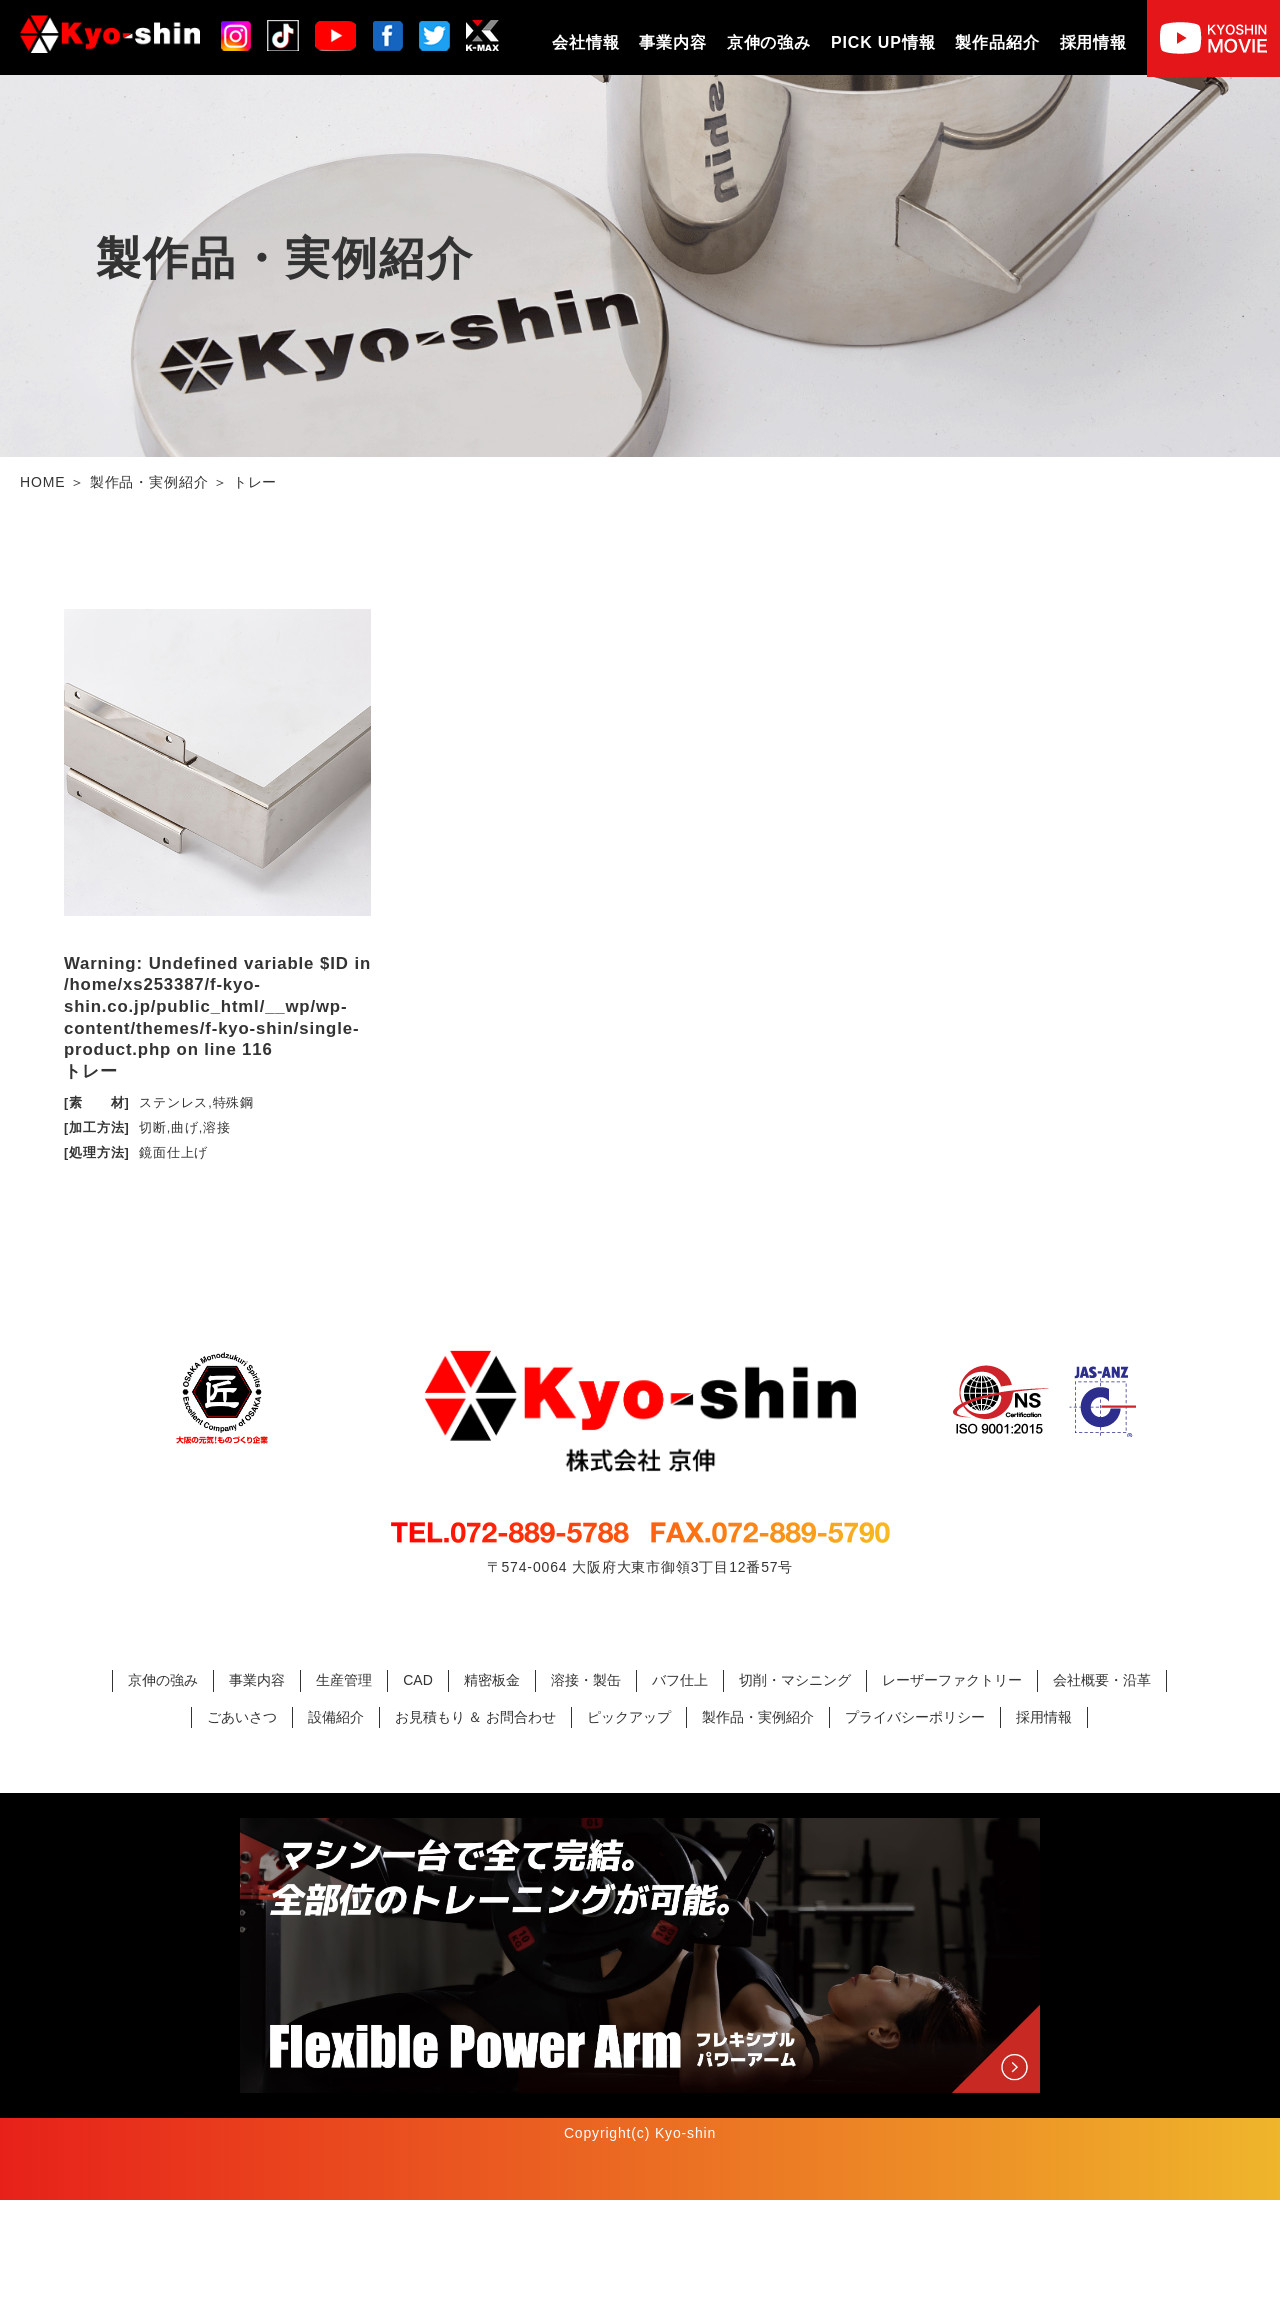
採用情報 (1093, 42)
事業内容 (672, 42)
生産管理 (344, 1784)
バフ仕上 (680, 1784)
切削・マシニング (795, 1784)
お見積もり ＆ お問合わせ (476, 1821)
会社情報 (585, 42)
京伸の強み (769, 42)
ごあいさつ (242, 1821)
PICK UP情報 (883, 42)
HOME (42, 482)
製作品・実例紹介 (149, 482)
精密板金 (492, 1784)
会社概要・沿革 (1102, 1784)
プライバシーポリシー (915, 1821)
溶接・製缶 (586, 1784)
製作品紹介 (997, 42)
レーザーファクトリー (952, 1784)
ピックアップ (629, 1821)
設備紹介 (336, 1821)
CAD (418, 1784)
